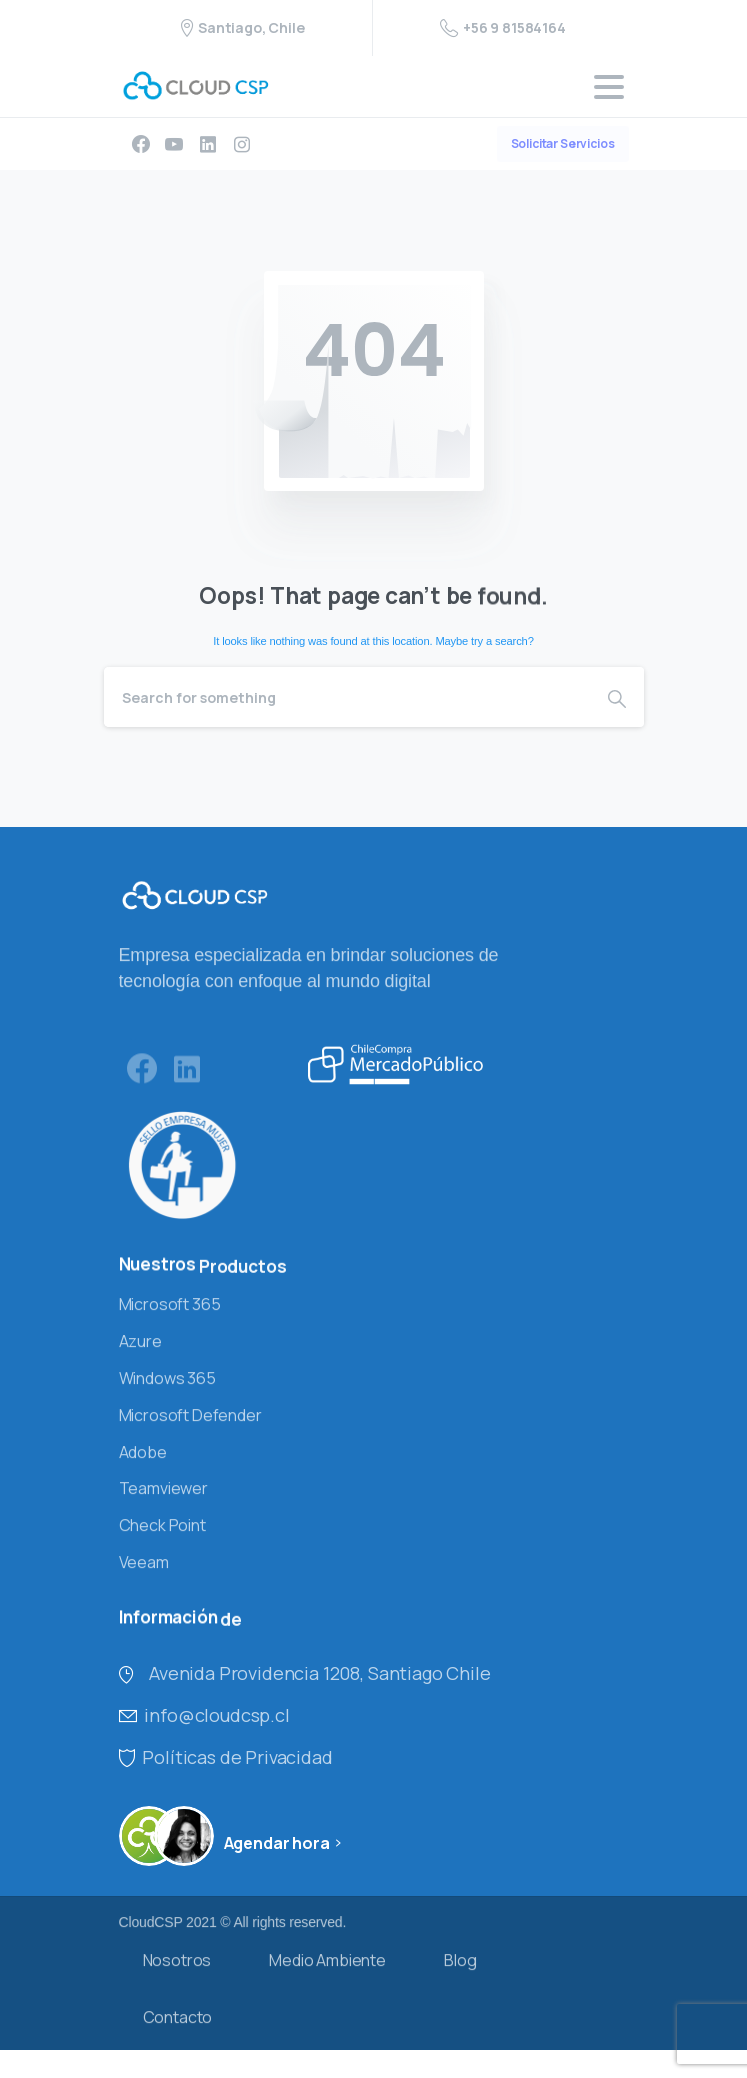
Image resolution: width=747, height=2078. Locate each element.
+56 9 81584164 (503, 28)
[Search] (347, 697)
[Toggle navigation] (609, 87)
